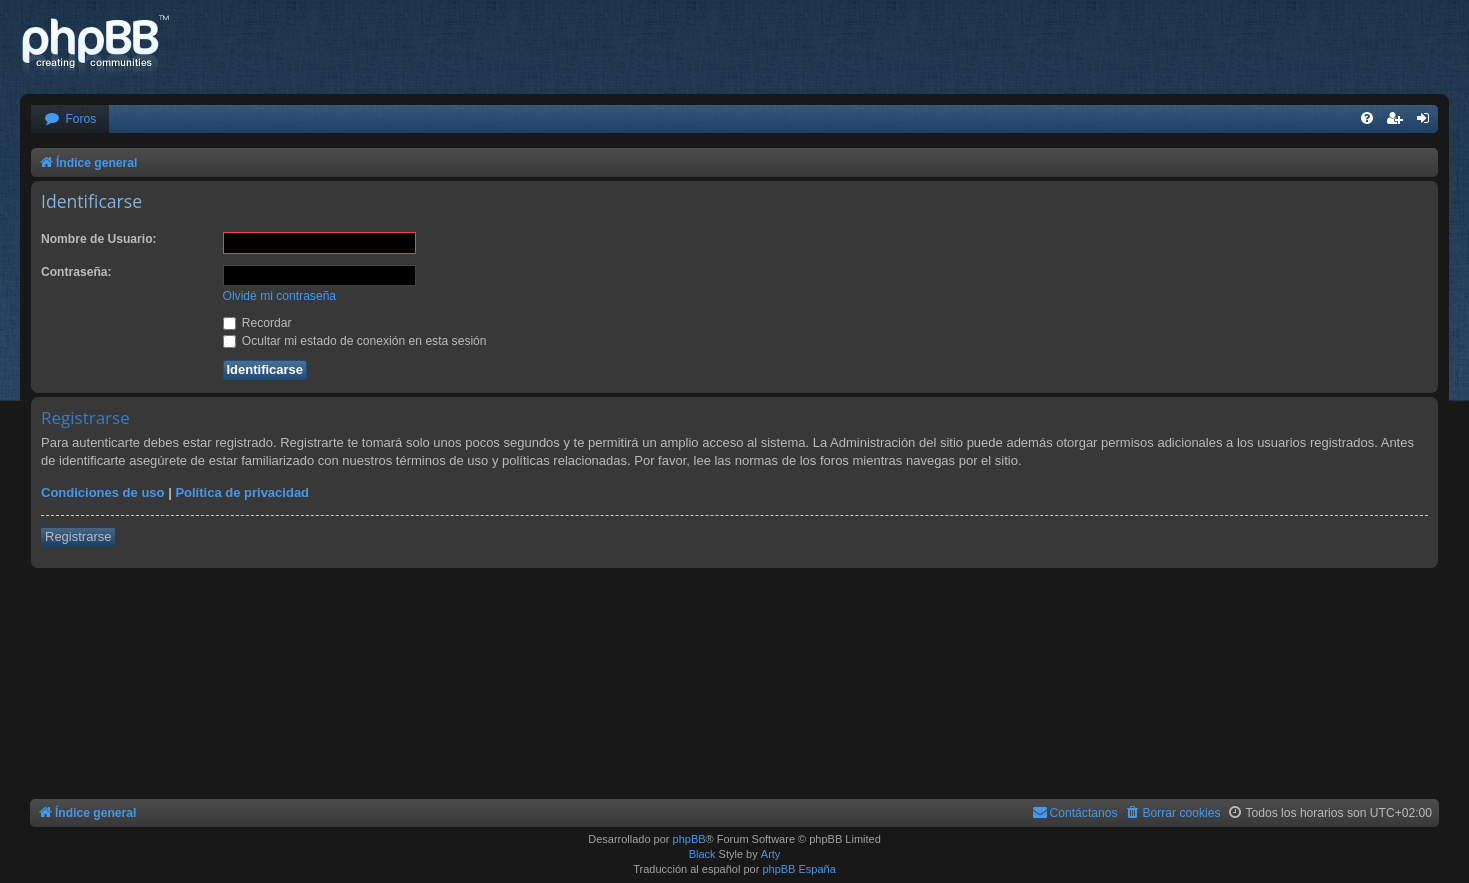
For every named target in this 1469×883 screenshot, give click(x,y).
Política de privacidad (242, 492)
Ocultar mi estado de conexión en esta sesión (355, 341)
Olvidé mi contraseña (280, 296)
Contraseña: (76, 272)
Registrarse (78, 536)
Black (702, 854)
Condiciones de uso (103, 492)
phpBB (689, 839)
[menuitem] (70, 119)
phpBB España (798, 869)
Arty (771, 854)
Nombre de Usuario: (99, 239)
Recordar (257, 323)
